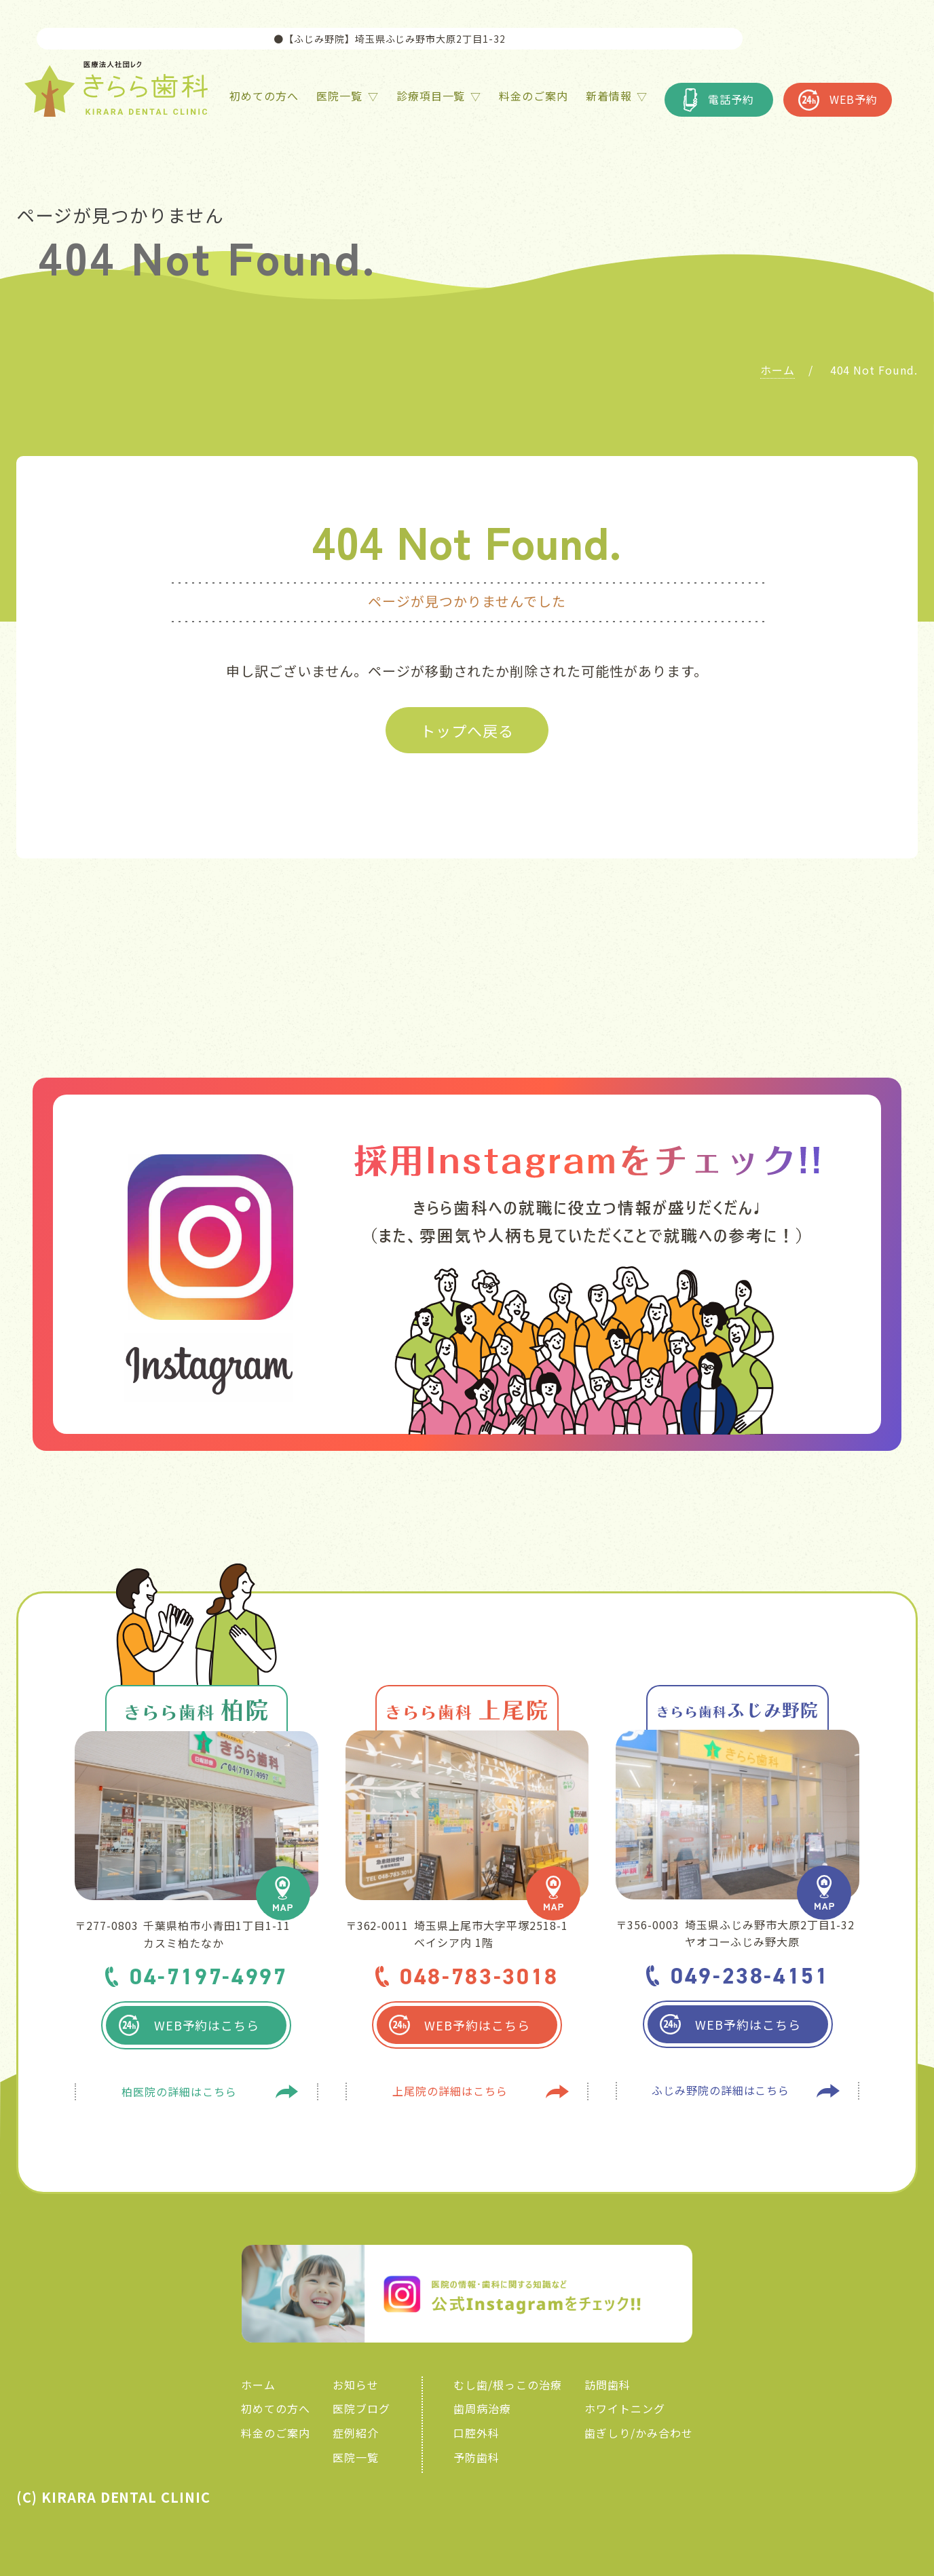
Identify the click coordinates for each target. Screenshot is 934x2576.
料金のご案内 (275, 2433)
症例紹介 (356, 2433)
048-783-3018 (479, 1976)
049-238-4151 (750, 1975)
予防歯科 (476, 2457)
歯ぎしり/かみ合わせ (638, 2433)
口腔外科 (476, 2433)
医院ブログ (361, 2408)
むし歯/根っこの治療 (507, 2384)
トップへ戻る (467, 730)
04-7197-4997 (209, 1976)
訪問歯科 (607, 2384)
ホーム (258, 2384)
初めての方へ (275, 2408)
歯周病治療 (482, 2408)
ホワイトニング (624, 2408)
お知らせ (356, 2384)
